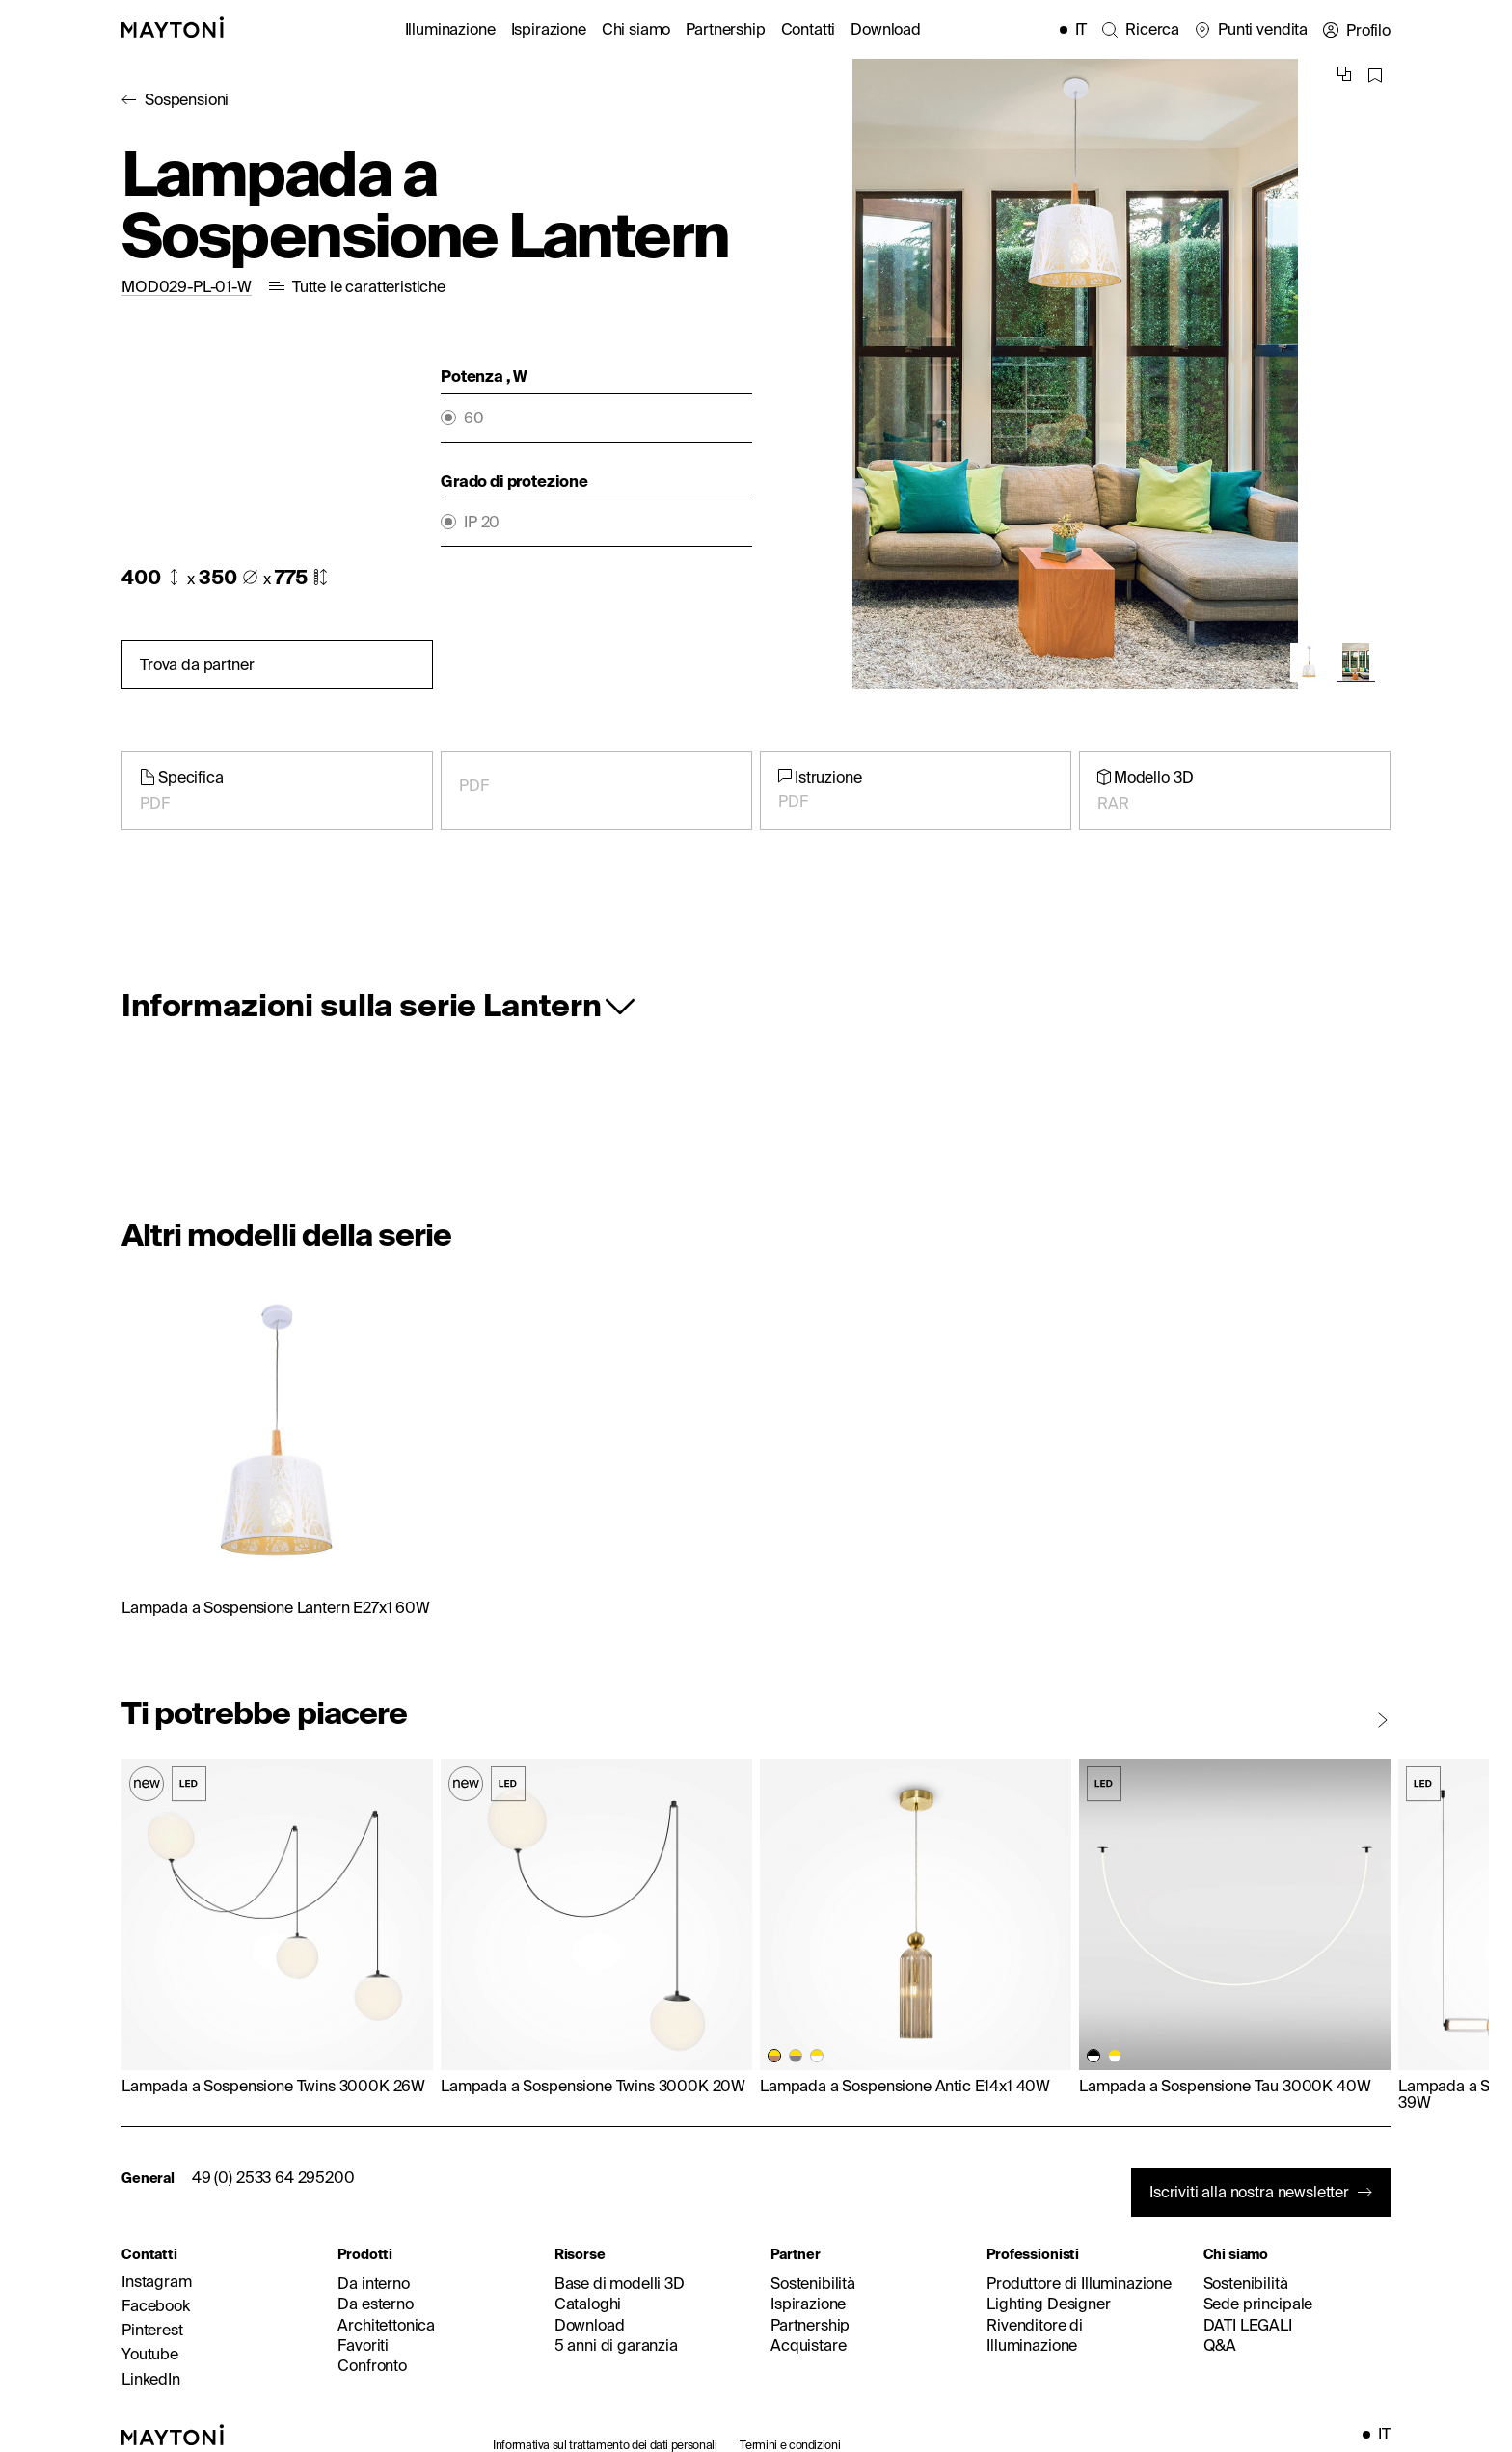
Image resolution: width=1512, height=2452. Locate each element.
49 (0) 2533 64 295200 (273, 2177)
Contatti (808, 29)
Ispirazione (548, 29)
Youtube (150, 2353)
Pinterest (152, 2329)
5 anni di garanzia (616, 2345)
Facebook (156, 2305)
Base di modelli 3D (619, 2283)
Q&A (1220, 2345)
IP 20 (482, 522)
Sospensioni (187, 99)
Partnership (725, 29)
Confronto (372, 2365)
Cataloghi (588, 2303)
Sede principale (1258, 2303)
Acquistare (808, 2345)
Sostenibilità (812, 2283)
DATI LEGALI (1247, 2324)
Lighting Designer (1048, 2303)
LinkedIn (151, 2378)
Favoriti (363, 2345)
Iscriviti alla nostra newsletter (1249, 2191)
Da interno (373, 2283)
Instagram (157, 2281)
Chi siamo (636, 29)
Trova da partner (197, 664)
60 (474, 418)
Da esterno (375, 2303)
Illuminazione (450, 29)
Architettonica (386, 2324)
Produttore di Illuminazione (1079, 2283)
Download (885, 29)
